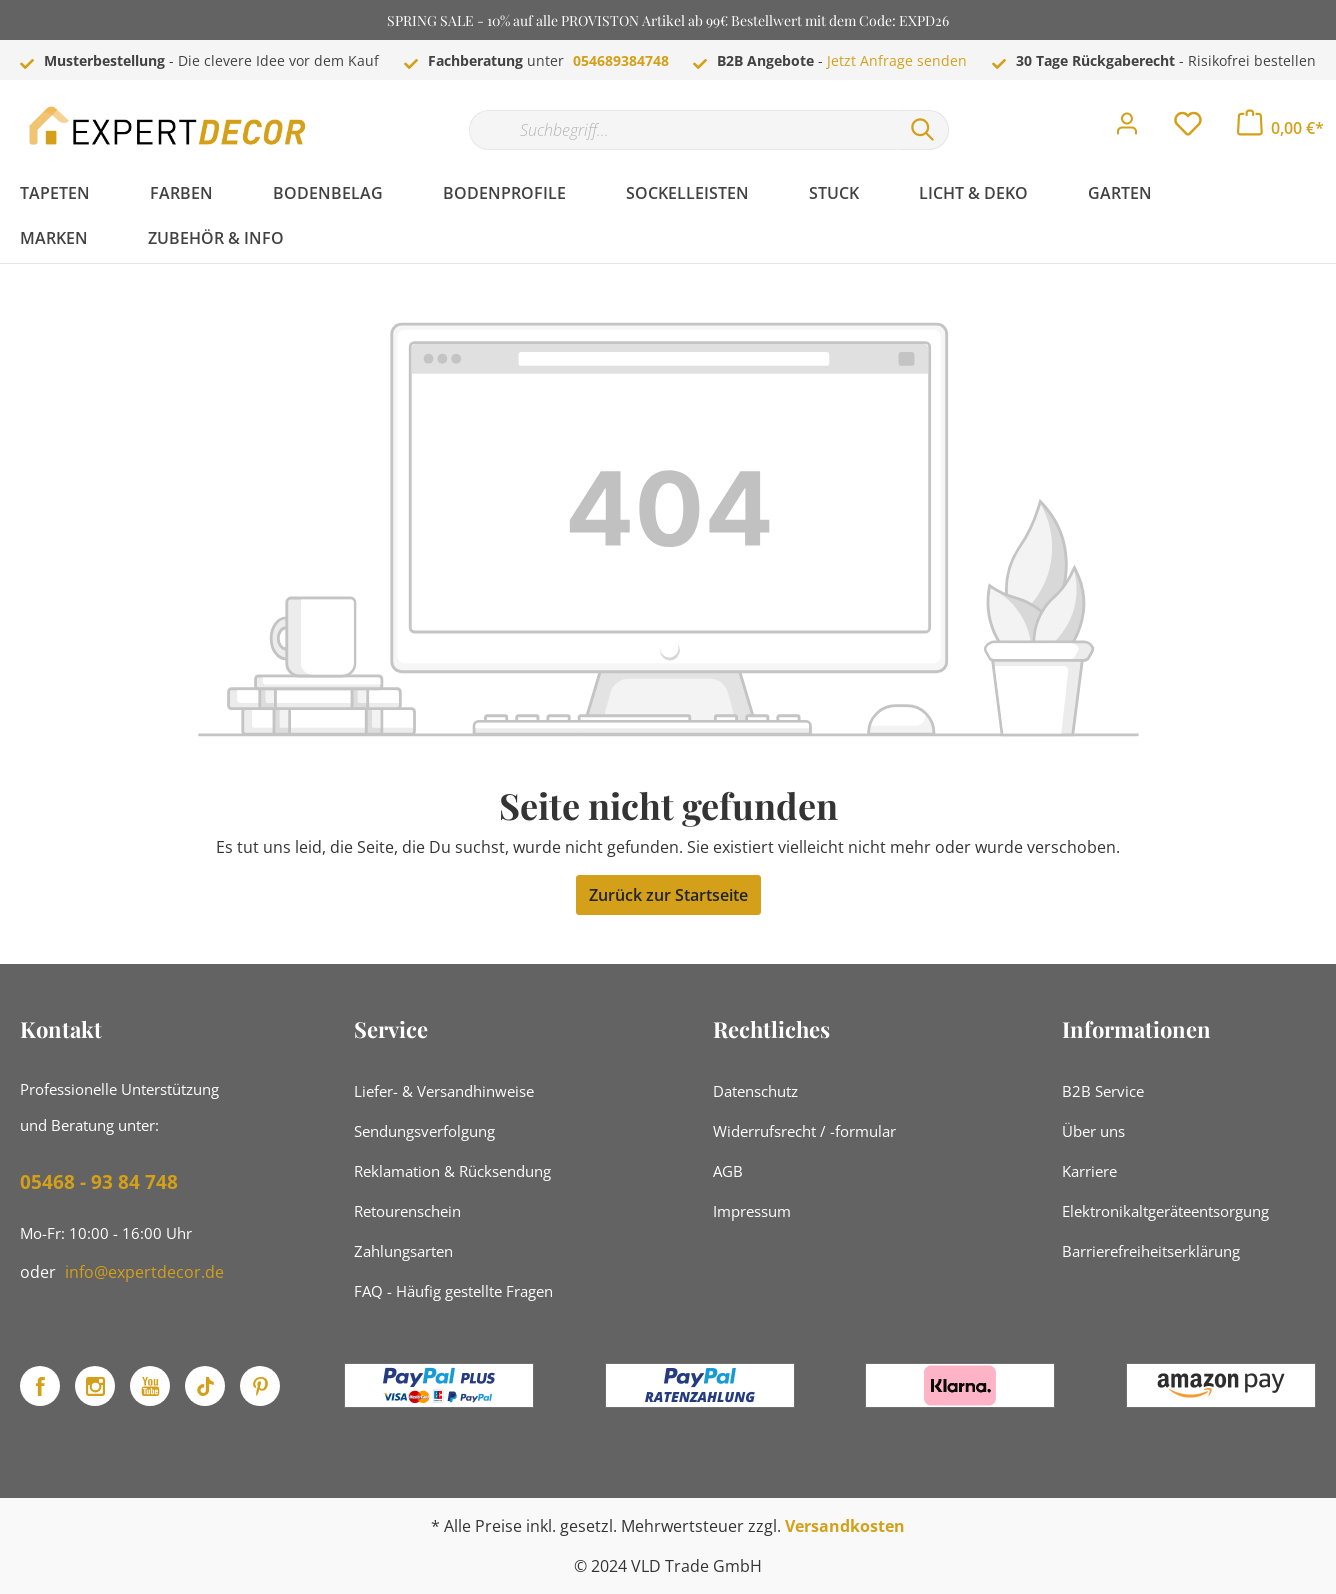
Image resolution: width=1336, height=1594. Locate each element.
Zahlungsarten (403, 1251)
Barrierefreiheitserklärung (1151, 1251)
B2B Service (1103, 1091)
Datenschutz (755, 1091)
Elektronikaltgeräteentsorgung (1165, 1211)
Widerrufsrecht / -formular (804, 1131)
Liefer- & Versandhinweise (444, 1091)
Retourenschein (407, 1211)
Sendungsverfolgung (424, 1131)
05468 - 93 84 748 (99, 1182)
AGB (728, 1171)
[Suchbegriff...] (683, 130)
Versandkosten (845, 1526)
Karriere (1089, 1171)
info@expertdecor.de (144, 1272)
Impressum (752, 1211)
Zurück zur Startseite (668, 895)
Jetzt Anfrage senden (897, 60)
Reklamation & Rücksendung (452, 1171)
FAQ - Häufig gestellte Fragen (453, 1291)
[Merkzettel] (1188, 129)
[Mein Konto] (1127, 129)
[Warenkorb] (1280, 128)
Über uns (1093, 1131)
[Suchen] (923, 130)
